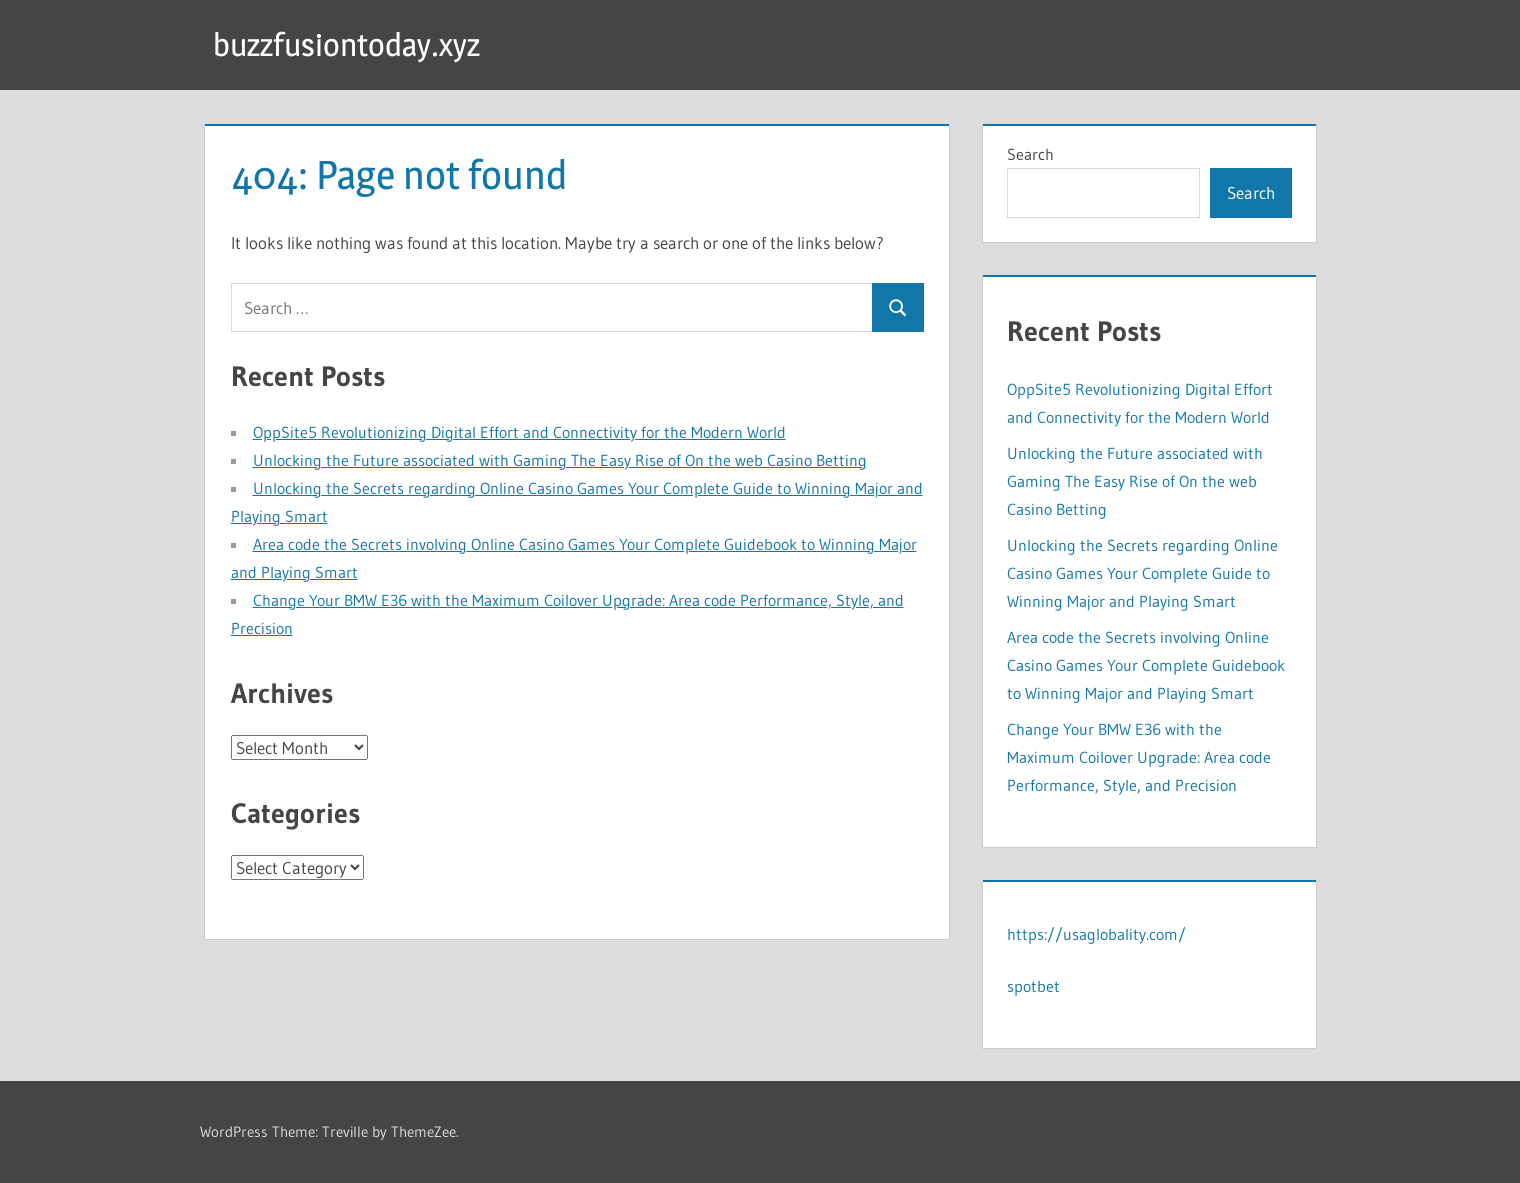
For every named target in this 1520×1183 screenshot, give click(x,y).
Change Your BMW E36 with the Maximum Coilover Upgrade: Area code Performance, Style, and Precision (1139, 757)
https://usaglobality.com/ (1096, 934)
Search (1030, 154)
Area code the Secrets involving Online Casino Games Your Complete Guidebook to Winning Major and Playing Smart (1146, 665)
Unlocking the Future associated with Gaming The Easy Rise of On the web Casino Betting (560, 460)
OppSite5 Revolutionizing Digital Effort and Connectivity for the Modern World (519, 432)
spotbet (1033, 986)
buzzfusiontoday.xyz (346, 44)
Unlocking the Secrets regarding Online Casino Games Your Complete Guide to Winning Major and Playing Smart (1142, 573)
